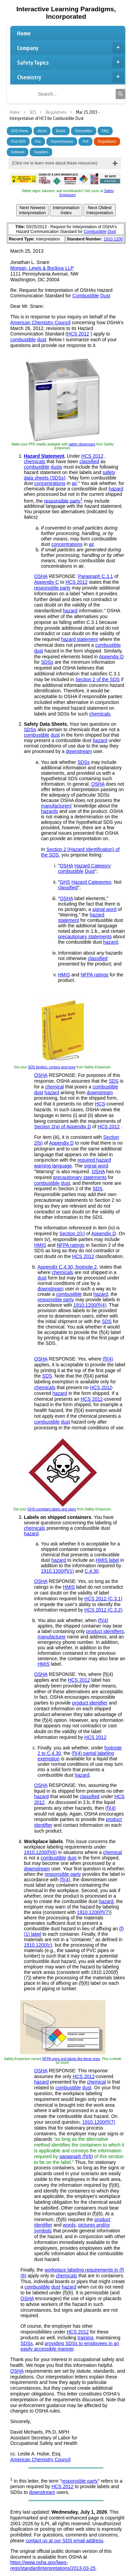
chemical (54, 1086)
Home (24, 33)
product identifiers (105, 1631)
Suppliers (41, 152)
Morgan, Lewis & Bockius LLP (42, 268)
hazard (116, 488)
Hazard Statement (44, 456)
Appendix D (111, 656)
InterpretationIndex (66, 210)
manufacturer (52, 1636)
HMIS (64, 974)
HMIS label (107, 1560)
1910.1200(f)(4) (89, 1305)
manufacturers (56, 805)
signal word (104, 909)
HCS (100, 1103)
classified (89, 461)
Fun (38, 141)
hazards (49, 811)
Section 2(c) (72, 1233)
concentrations (49, 483)
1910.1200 (113, 239)
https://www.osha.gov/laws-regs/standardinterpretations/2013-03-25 (53, 2565)
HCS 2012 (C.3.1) (103, 1598)
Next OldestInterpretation (99, 210)
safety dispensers (82, 444)
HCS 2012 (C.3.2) (103, 1610)
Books (61, 131)
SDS (114, 1081)
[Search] (120, 94)
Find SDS (18, 141)
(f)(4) (108, 1359)
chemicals (34, 461)
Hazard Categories (91, 882)
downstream (79, 751)
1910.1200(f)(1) (57, 1571)
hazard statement (79, 639)
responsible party (62, 500)
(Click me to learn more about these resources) (54, 163)
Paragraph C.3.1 (95, 576)
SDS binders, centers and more (52, 1067)
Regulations (107, 141)
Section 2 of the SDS (97, 679)
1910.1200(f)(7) (93, 1912)
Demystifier (83, 131)
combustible (23, 339)
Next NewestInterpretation (32, 210)
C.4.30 (92, 1571)
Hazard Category (92, 865)
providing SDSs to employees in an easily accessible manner (69, 2346)
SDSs (47, 662)
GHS (65, 882)
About (42, 131)
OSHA (40, 576)
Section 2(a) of (50, 1126)
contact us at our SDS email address (64, 2540)
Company (70, 47)
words (69, 2225)
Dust (112, 231)
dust (41, 339)
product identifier (90, 1703)
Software (17, 152)
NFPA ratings (94, 974)
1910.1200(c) (38, 1945)
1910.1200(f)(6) (40, 1852)
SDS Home (19, 131)
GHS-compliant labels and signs (51, 1509)
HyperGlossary (62, 141)
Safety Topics (70, 62)
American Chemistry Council (40, 322)
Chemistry (70, 77)
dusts (56, 467)
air (74, 483)
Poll (85, 141)
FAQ (105, 131)
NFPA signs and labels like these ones (71, 2059)
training (85, 2337)
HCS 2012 (78, 333)
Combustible (95, 231)
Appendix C (46, 582)
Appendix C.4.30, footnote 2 (67, 1267)
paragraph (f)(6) (76, 2156)
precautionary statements (85, 936)
